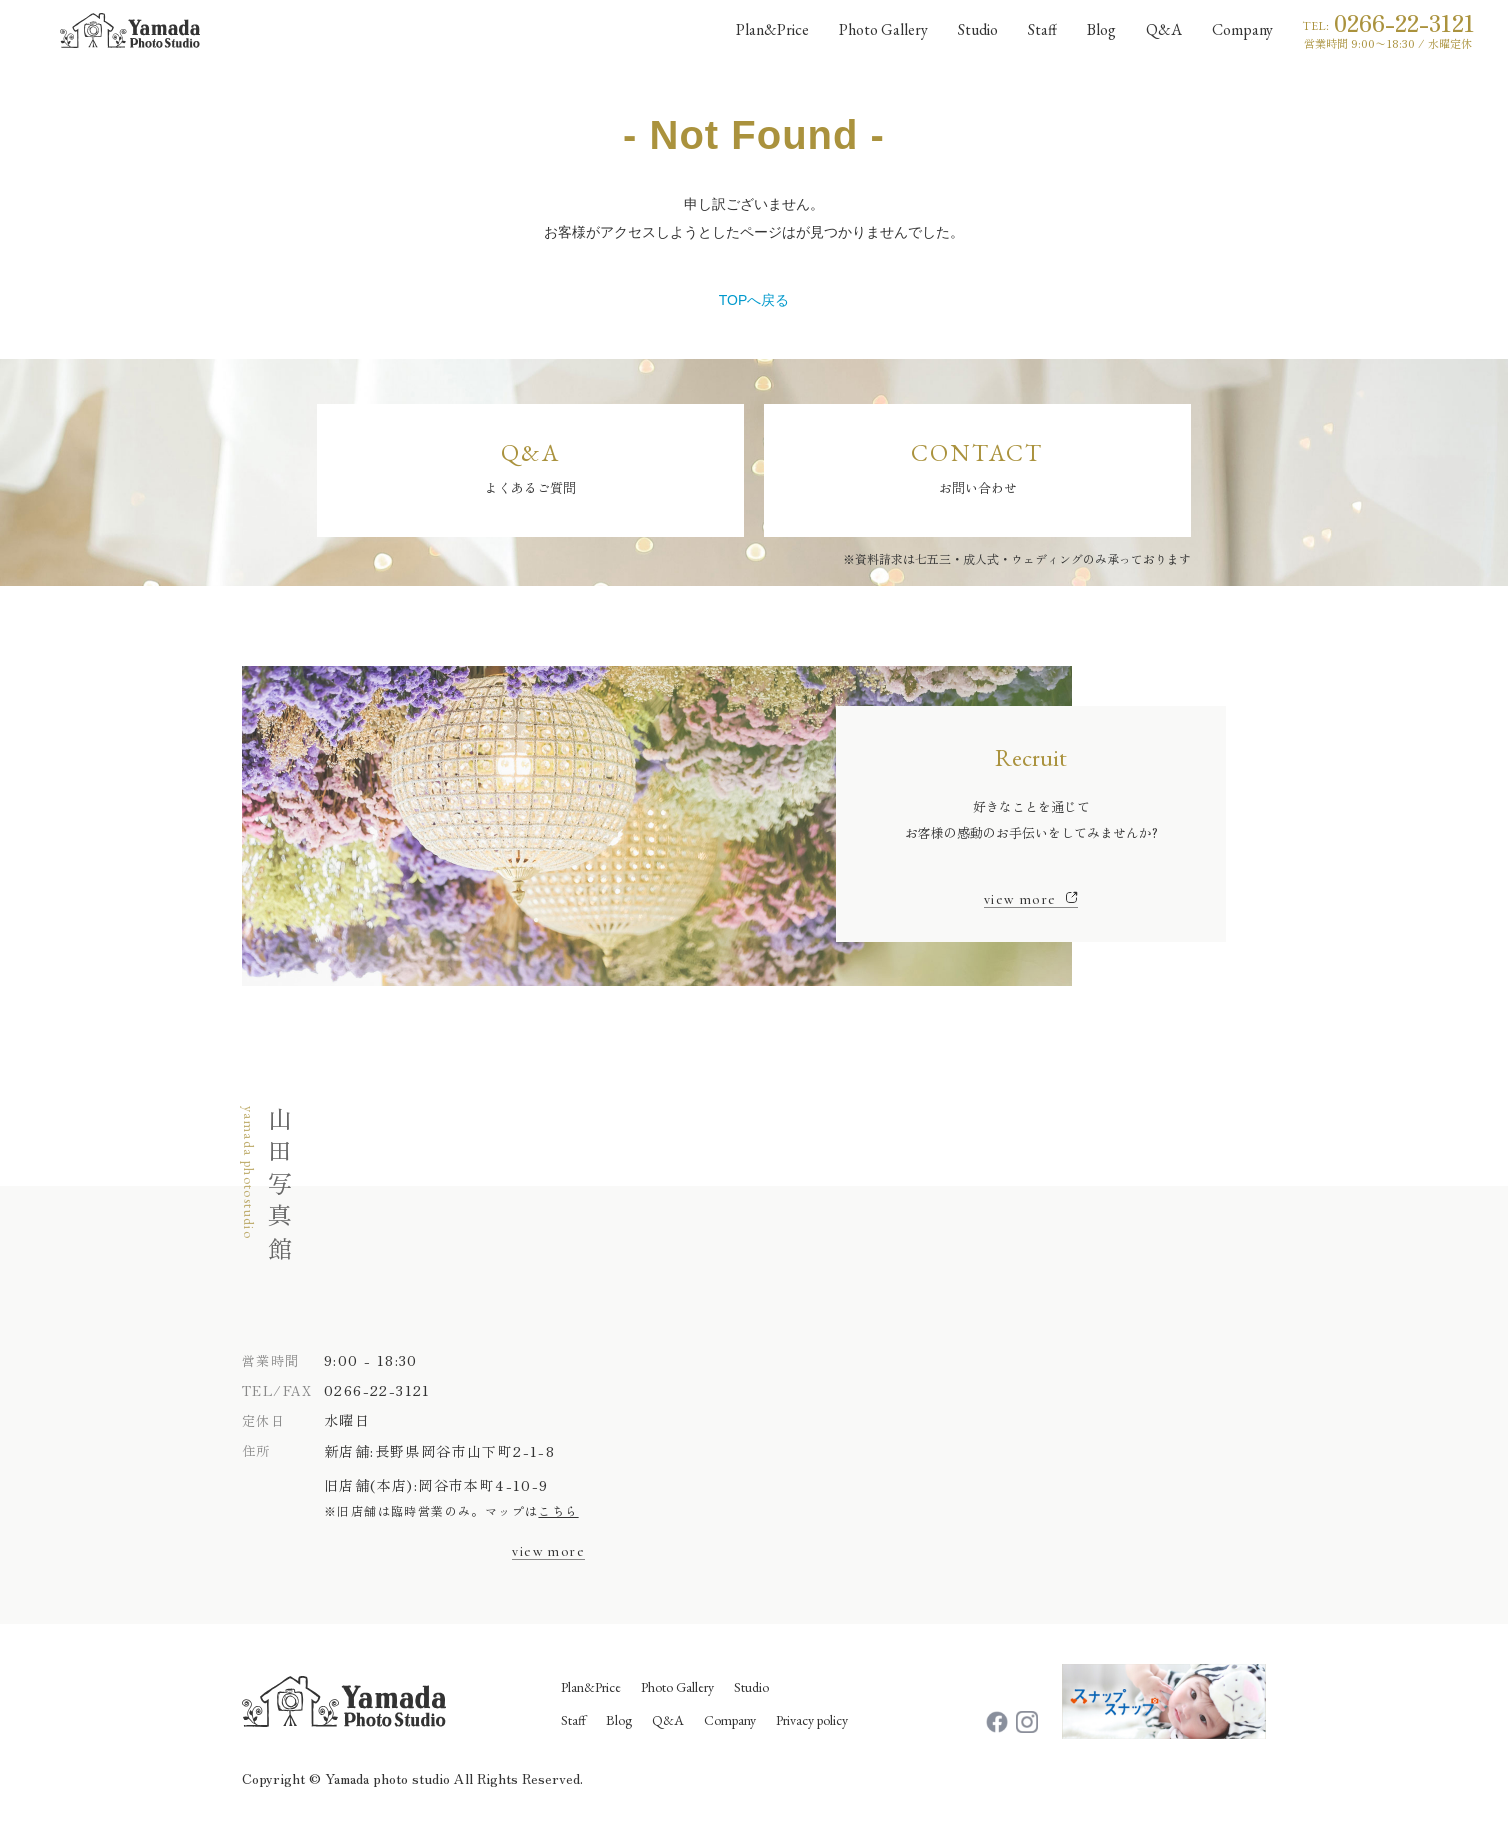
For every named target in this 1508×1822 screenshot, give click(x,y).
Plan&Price (591, 1687)
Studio (751, 1687)
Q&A (668, 1720)
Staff (573, 1720)
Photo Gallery (677, 1687)
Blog (619, 1720)
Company (730, 1720)
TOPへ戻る (754, 300)
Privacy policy (812, 1720)
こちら (558, 1510)
